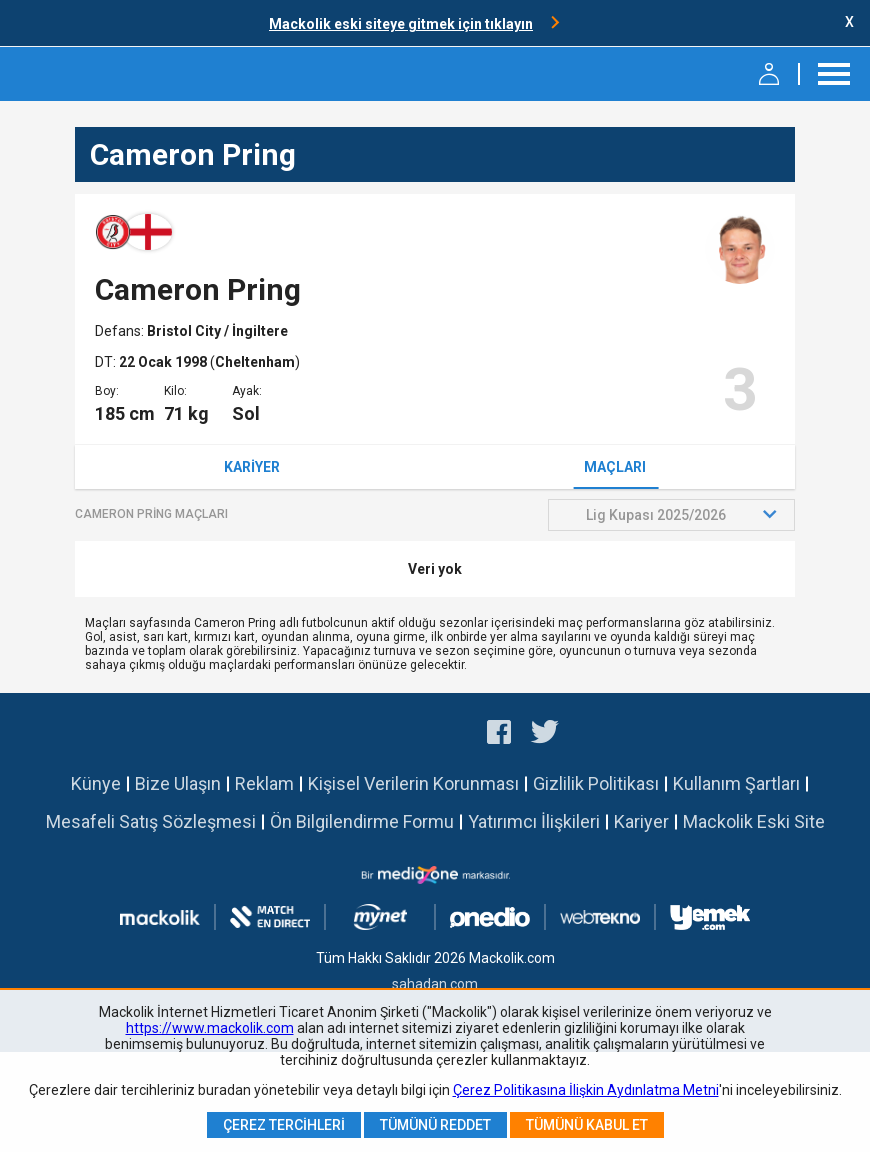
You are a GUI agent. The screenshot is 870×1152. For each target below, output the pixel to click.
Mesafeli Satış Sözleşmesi (151, 821)
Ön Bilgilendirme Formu (362, 821)
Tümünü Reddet (435, 1125)
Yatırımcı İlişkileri (534, 821)
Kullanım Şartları (736, 783)
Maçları (615, 467)
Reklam (264, 783)
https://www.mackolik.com (210, 1028)
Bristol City (185, 331)
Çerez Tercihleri (284, 1125)
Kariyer (252, 467)
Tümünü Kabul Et (587, 1125)
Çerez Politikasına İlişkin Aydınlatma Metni (586, 1090)
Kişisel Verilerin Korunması (413, 783)
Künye (96, 783)
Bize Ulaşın (178, 783)
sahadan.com (435, 984)
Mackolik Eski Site (754, 821)
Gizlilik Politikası (596, 783)
